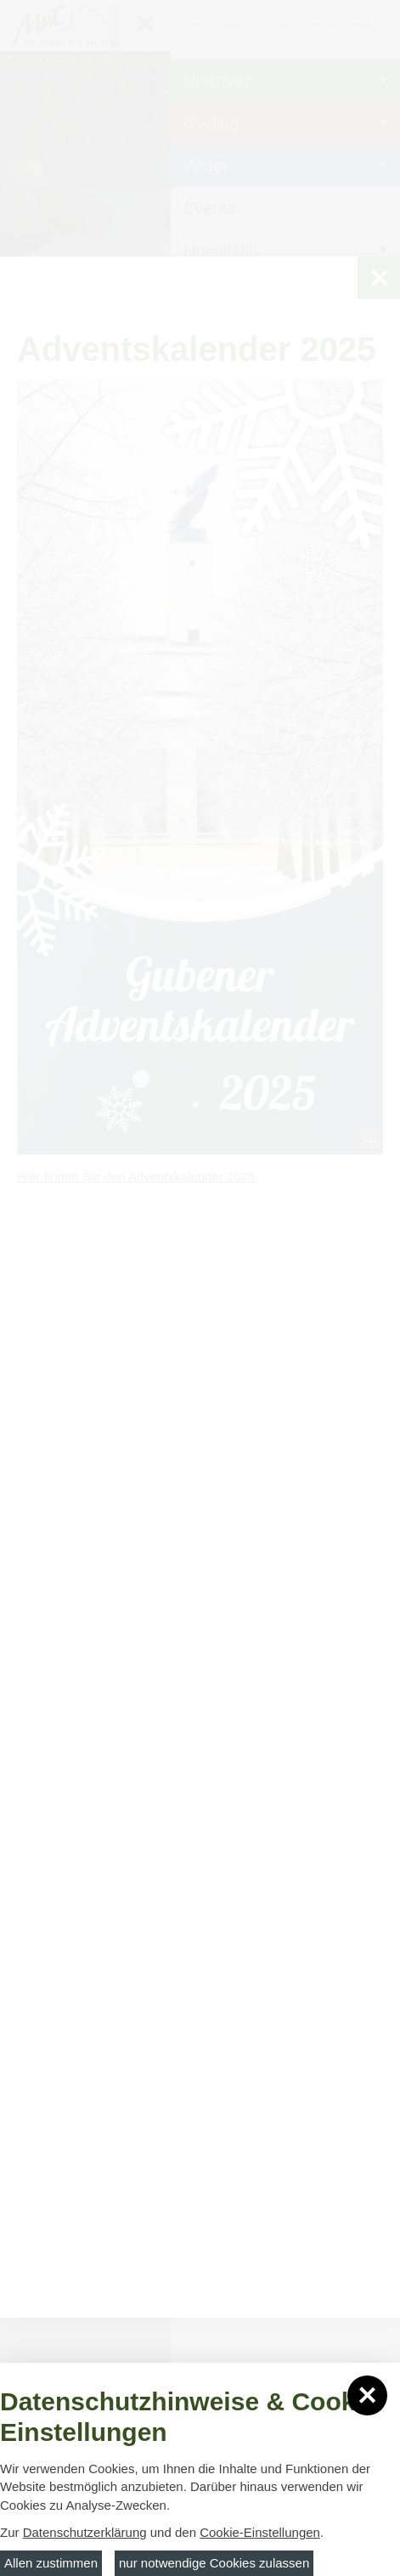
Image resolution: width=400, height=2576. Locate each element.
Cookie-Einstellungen (260, 2532)
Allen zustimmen (51, 2563)
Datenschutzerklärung (85, 2532)
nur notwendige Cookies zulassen (214, 2563)
